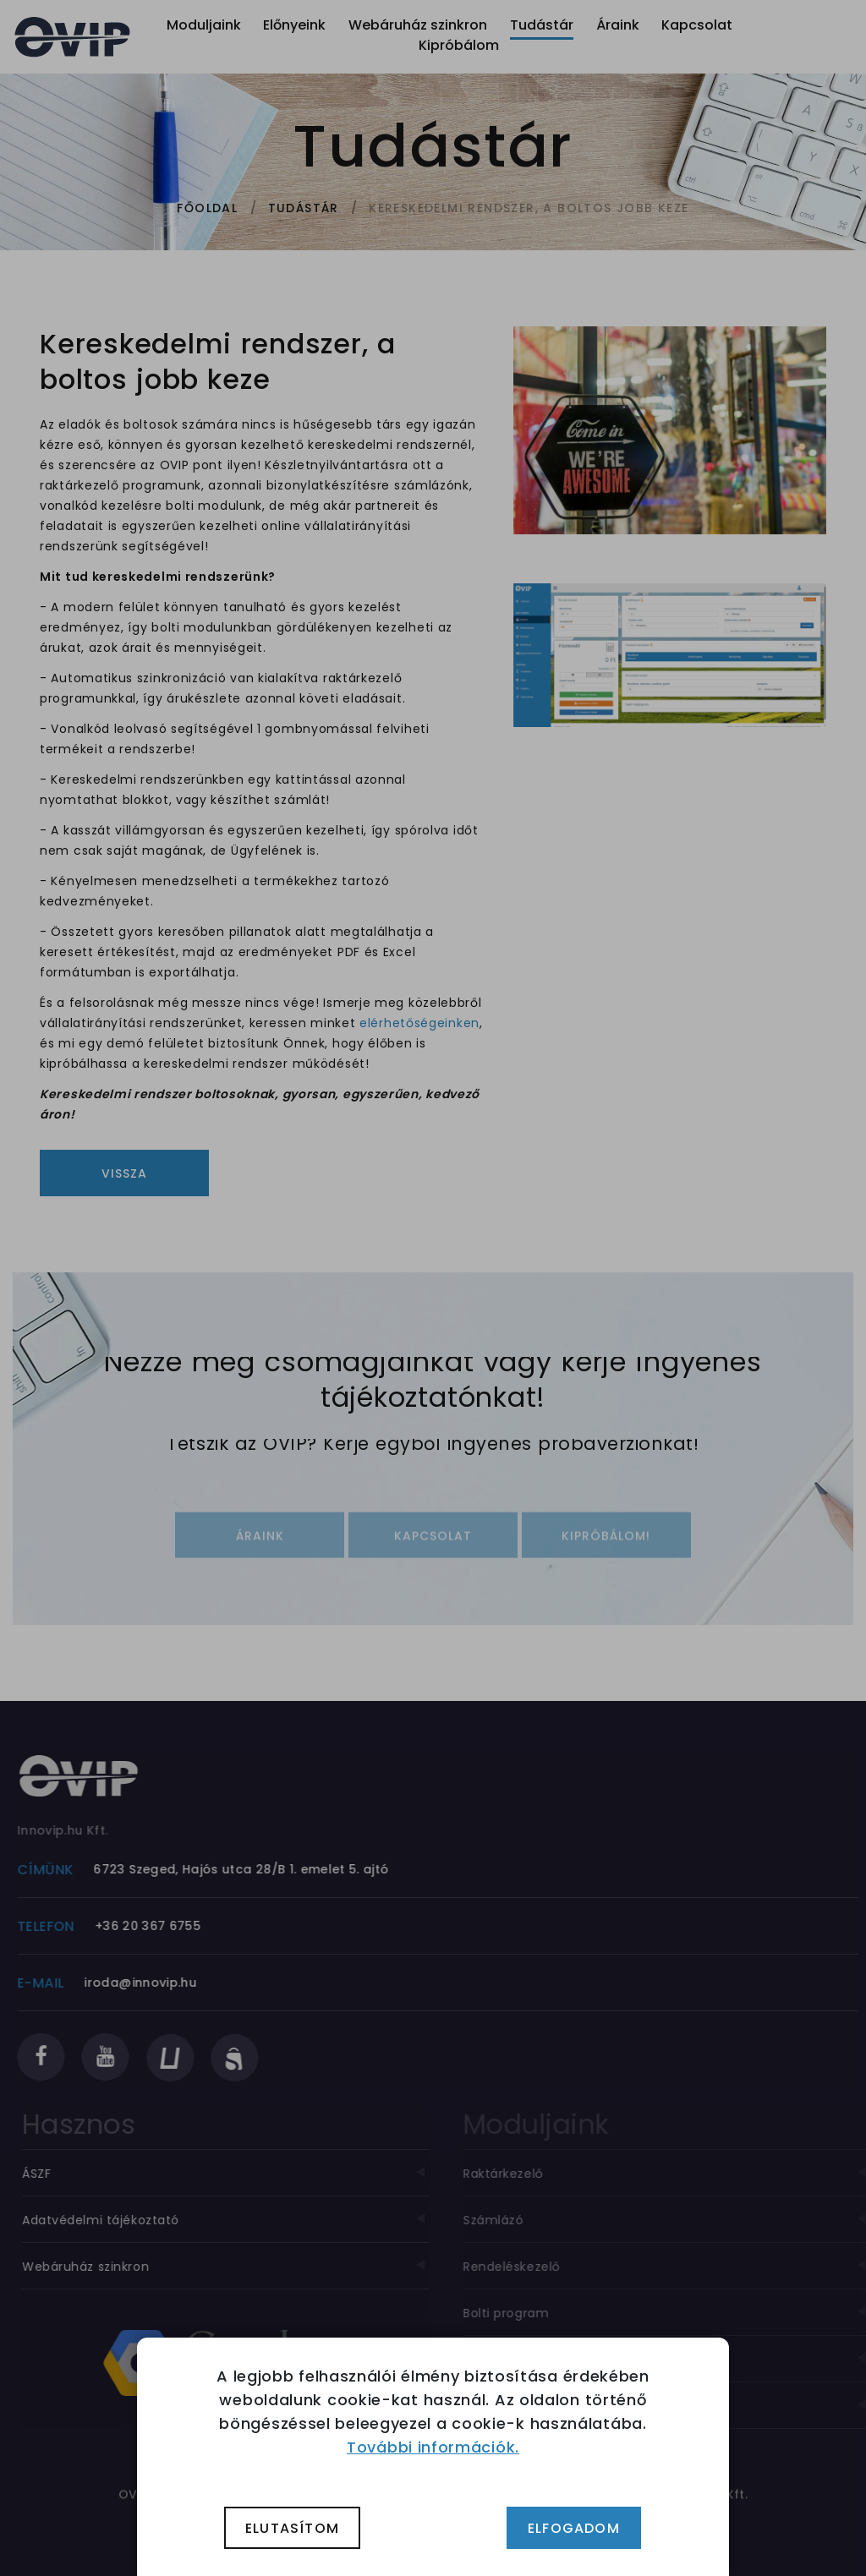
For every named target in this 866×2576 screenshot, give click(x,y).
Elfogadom (574, 2528)
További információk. (433, 2447)
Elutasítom (292, 2528)
